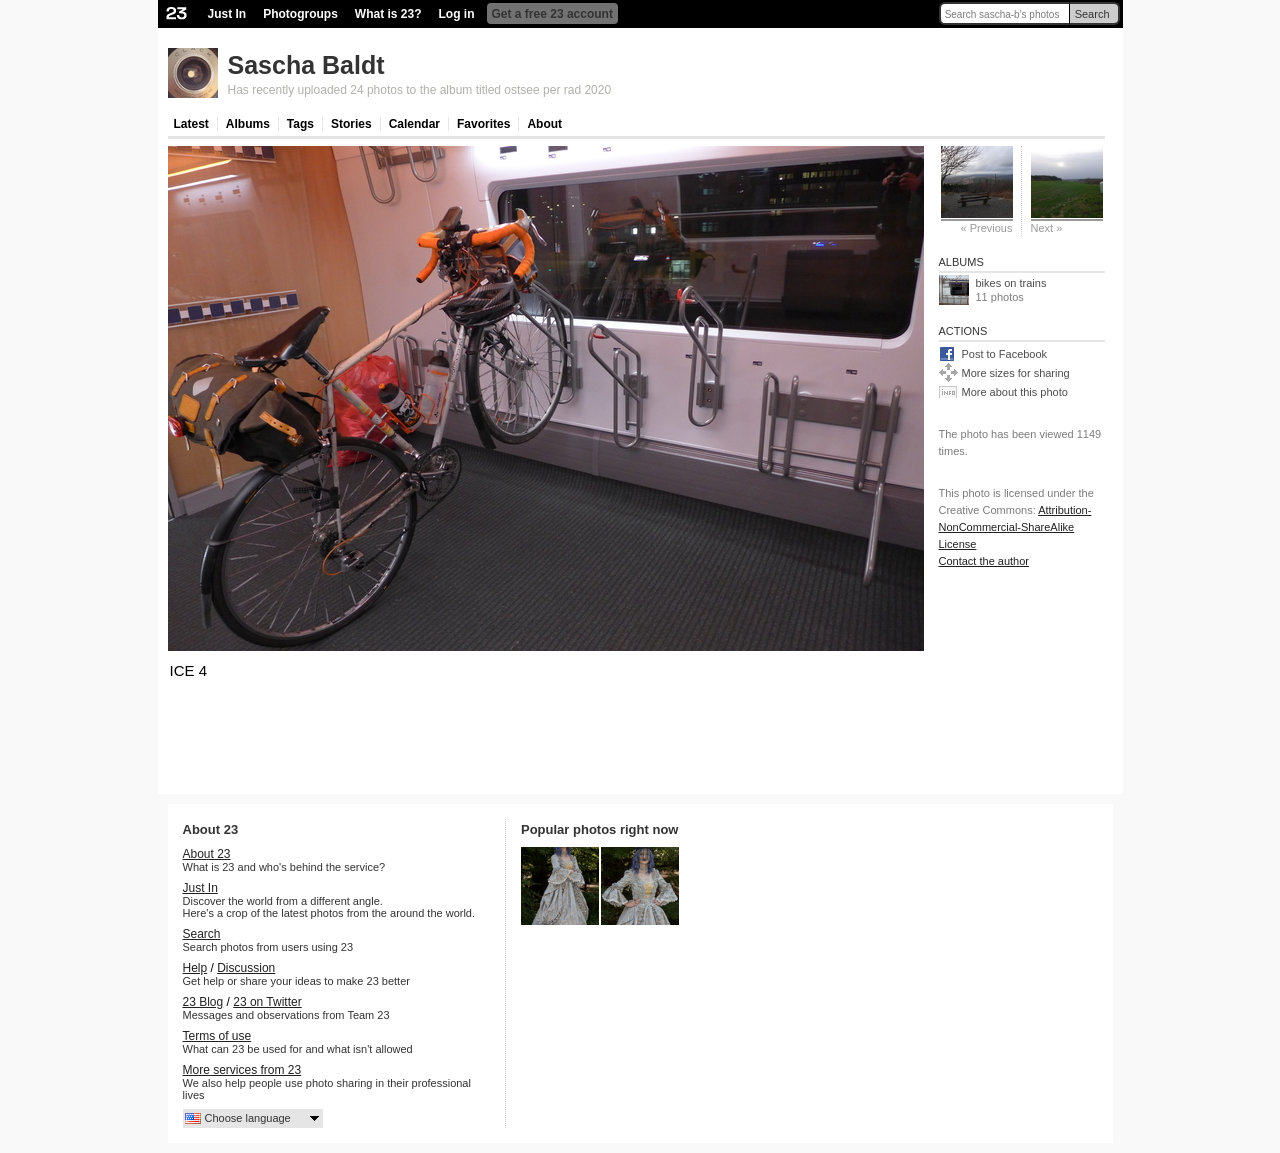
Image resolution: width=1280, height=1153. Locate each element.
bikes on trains (1011, 283)
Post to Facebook (1005, 354)
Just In (227, 14)
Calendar (414, 124)
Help (195, 968)
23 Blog (203, 1002)
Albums (248, 124)
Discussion (246, 968)
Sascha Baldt (306, 65)
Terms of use (217, 1036)
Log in (457, 14)
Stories (351, 124)
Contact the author (984, 561)
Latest (191, 124)
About (544, 124)
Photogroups (300, 14)
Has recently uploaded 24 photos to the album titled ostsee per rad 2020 (420, 90)
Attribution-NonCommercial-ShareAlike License (1015, 527)
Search (1092, 14)
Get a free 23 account (552, 14)
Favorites (483, 124)
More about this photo (1015, 392)
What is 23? (388, 14)
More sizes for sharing (1016, 373)
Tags (300, 124)
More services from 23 (242, 1070)
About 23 (207, 854)
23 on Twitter (267, 1002)
